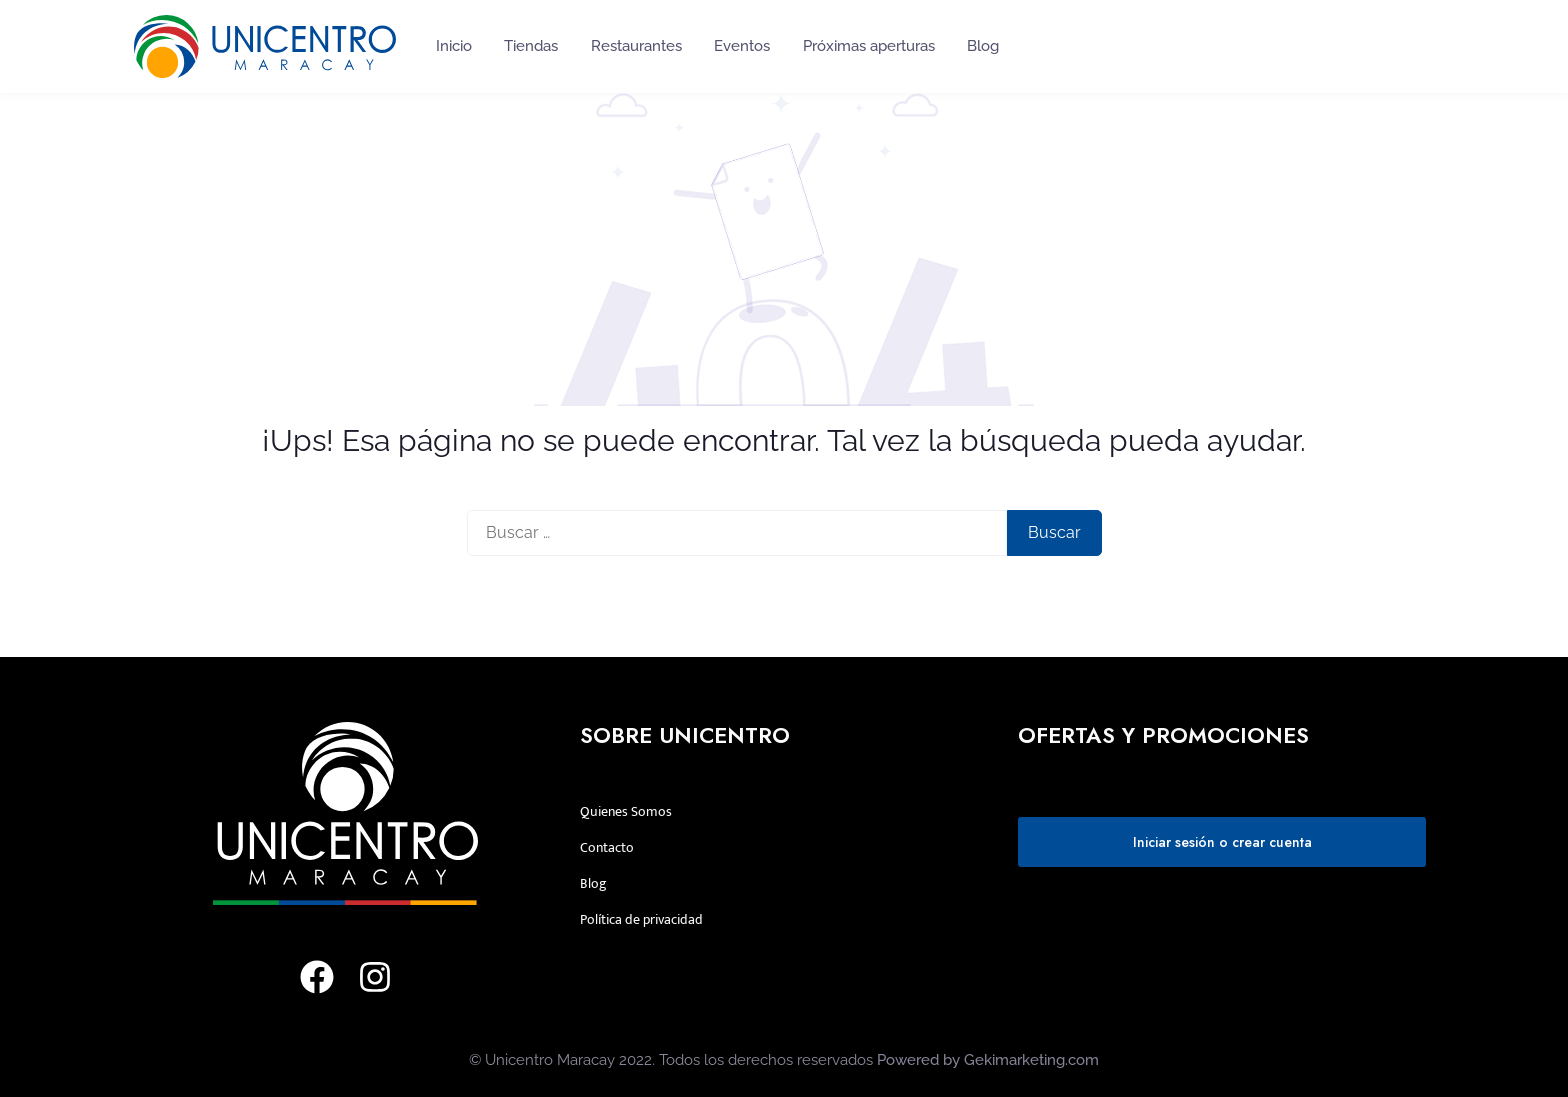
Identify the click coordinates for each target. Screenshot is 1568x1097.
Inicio (454, 46)
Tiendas (531, 46)
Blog (983, 46)
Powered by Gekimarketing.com (988, 1060)
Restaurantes (636, 46)
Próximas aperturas (869, 46)
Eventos (742, 46)
